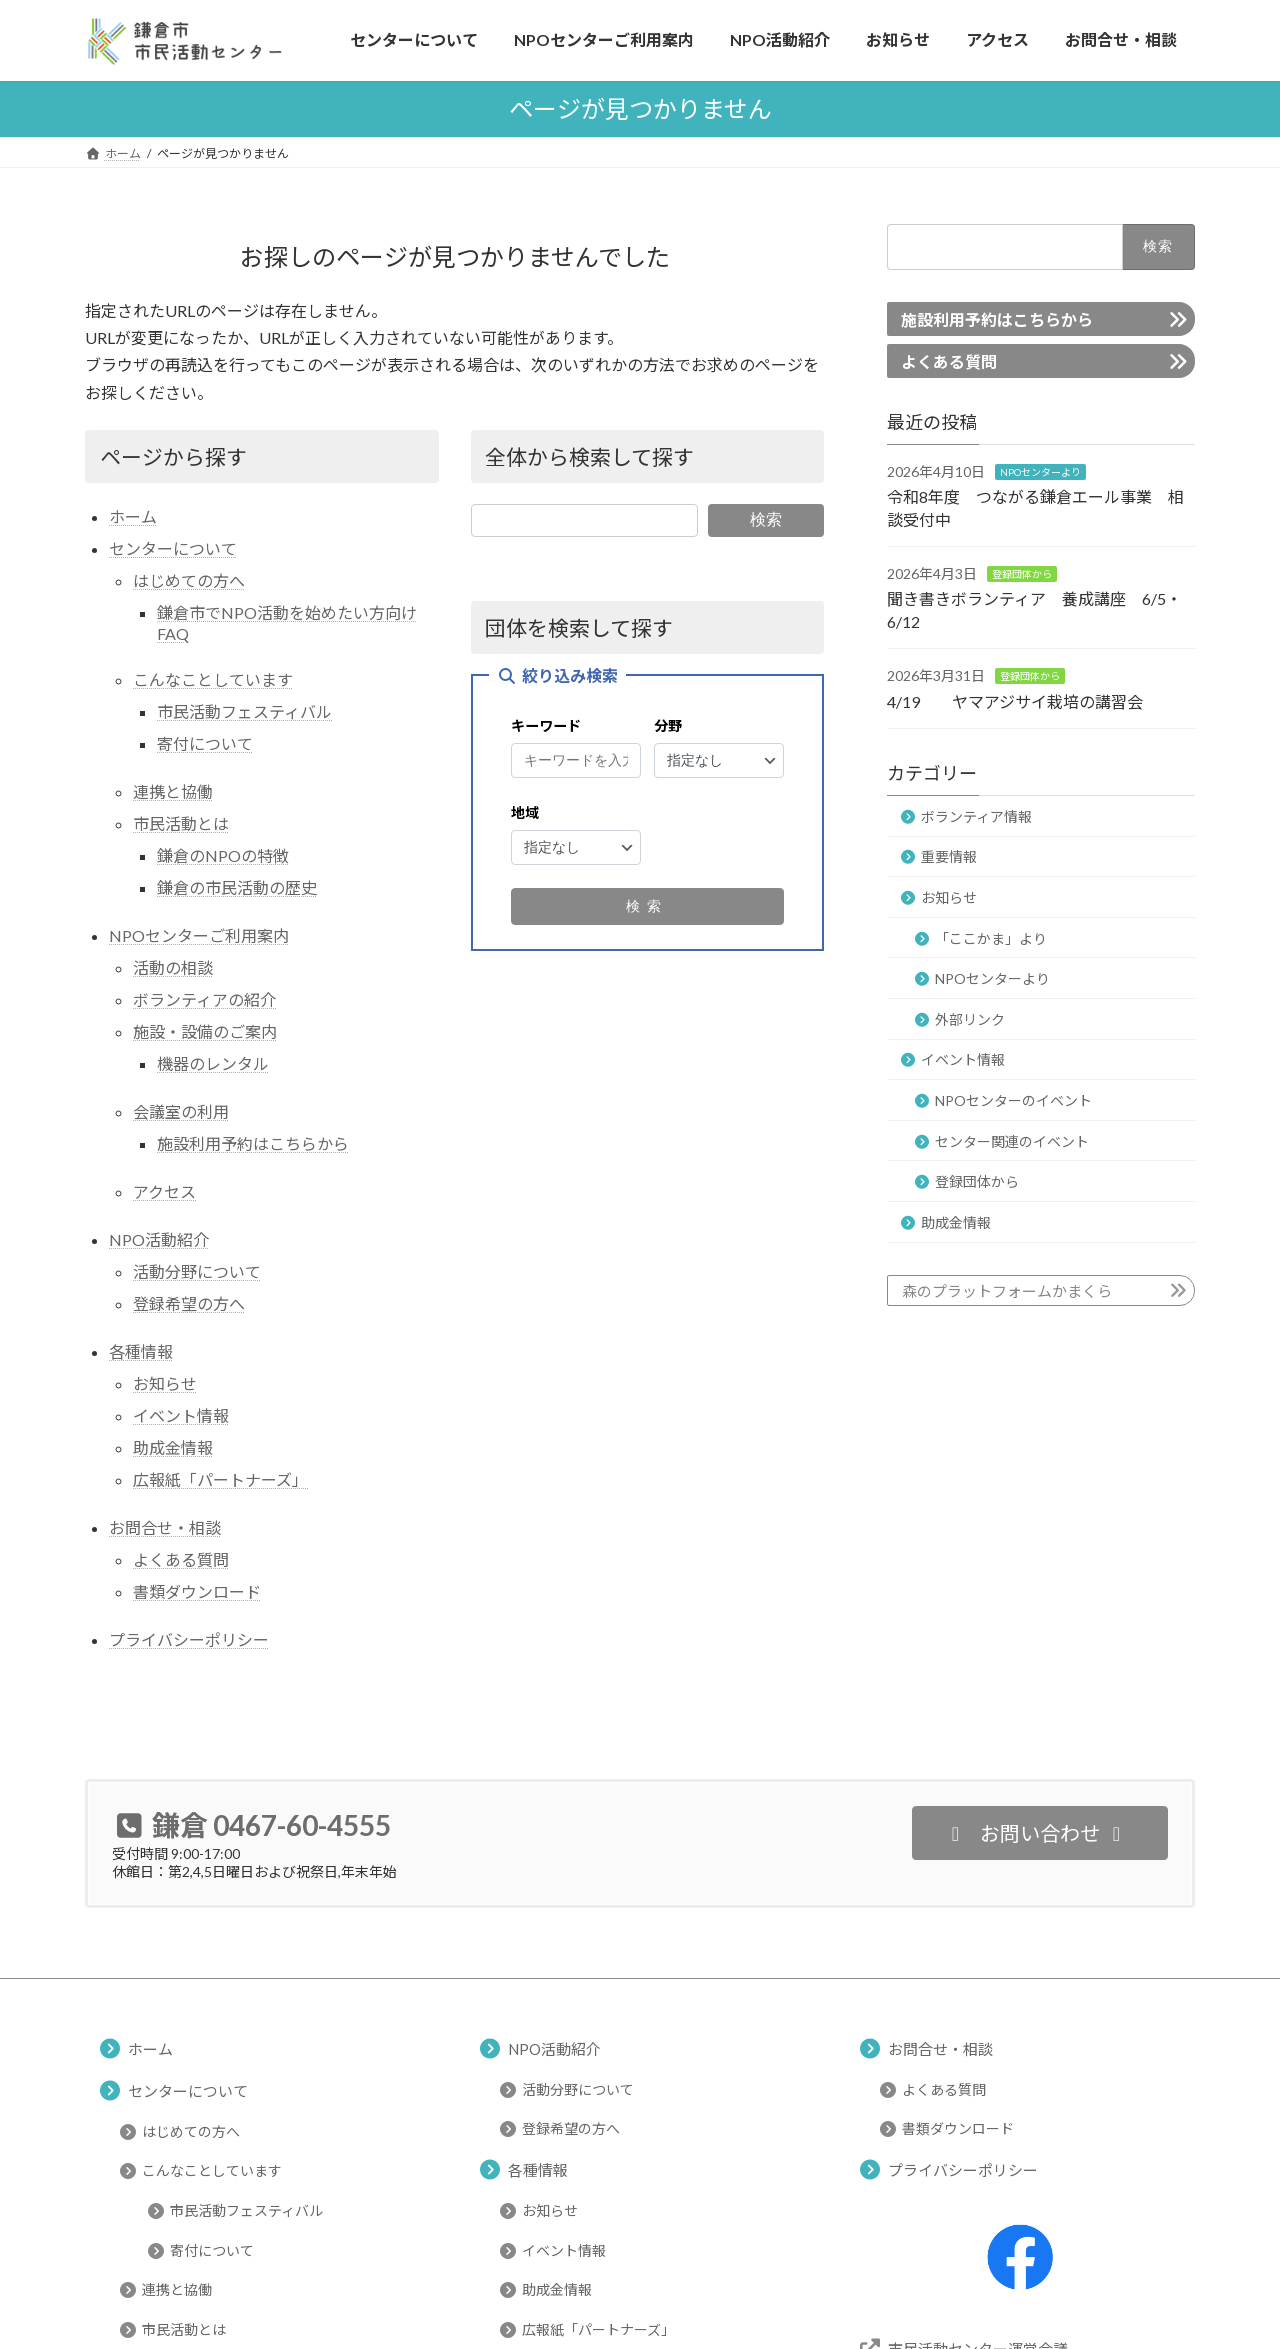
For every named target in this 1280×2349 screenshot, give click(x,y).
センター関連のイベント (1012, 1140)
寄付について (205, 743)
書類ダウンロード (197, 1591)
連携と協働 (173, 791)
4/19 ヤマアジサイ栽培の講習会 (1015, 700)
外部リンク (970, 1018)
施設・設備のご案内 (205, 1031)
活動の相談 (173, 967)
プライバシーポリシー (189, 1639)
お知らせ (165, 1383)
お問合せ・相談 (165, 1527)
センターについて (173, 548)
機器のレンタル (213, 1063)
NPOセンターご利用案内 (199, 935)
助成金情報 (173, 1447)
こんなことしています (213, 679)
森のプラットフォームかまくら (1007, 1290)
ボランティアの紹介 (204, 999)
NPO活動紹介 (159, 1239)
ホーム (133, 516)
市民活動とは (181, 823)
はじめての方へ (189, 580)
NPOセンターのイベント (1013, 1100)
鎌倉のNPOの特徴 (223, 855)
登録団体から (1022, 573)
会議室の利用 (181, 1111)
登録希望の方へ (189, 1303)
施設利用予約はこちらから (253, 1143)
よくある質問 (181, 1559)
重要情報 (949, 856)
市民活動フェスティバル (244, 711)
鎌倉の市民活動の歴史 (237, 887)
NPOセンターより (1040, 471)
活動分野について (197, 1271)
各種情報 (141, 1351)
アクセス (164, 1191)
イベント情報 (181, 1415)
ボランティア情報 (976, 815)
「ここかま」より (991, 937)
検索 (766, 519)
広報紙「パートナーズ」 (220, 1479)
